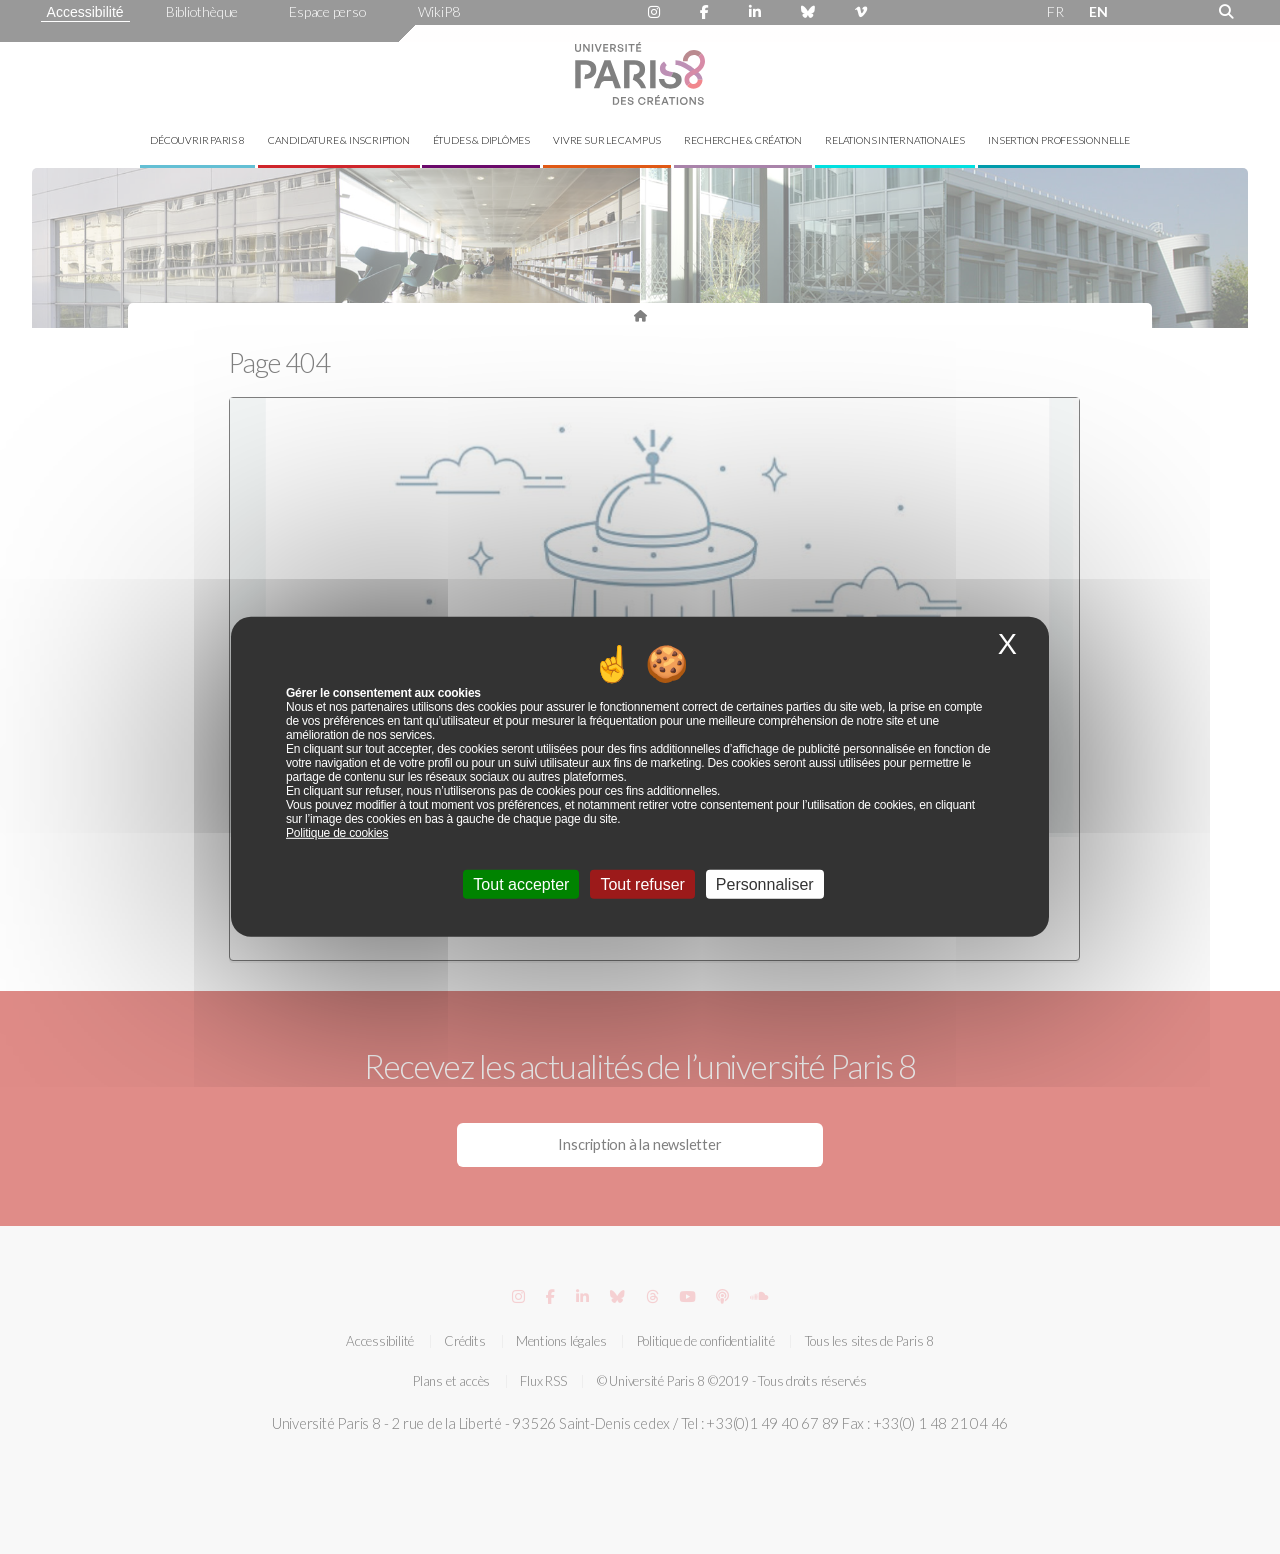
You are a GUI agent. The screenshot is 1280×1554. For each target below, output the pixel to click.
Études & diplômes (481, 140)
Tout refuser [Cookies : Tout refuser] (642, 884)
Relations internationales (895, 140)
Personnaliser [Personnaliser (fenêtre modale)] (765, 884)
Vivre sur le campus (607, 140)
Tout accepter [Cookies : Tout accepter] (521, 884)
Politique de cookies (337, 833)
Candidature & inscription (339, 140)
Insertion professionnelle (1059, 140)
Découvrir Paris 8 (197, 140)
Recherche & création (743, 140)
